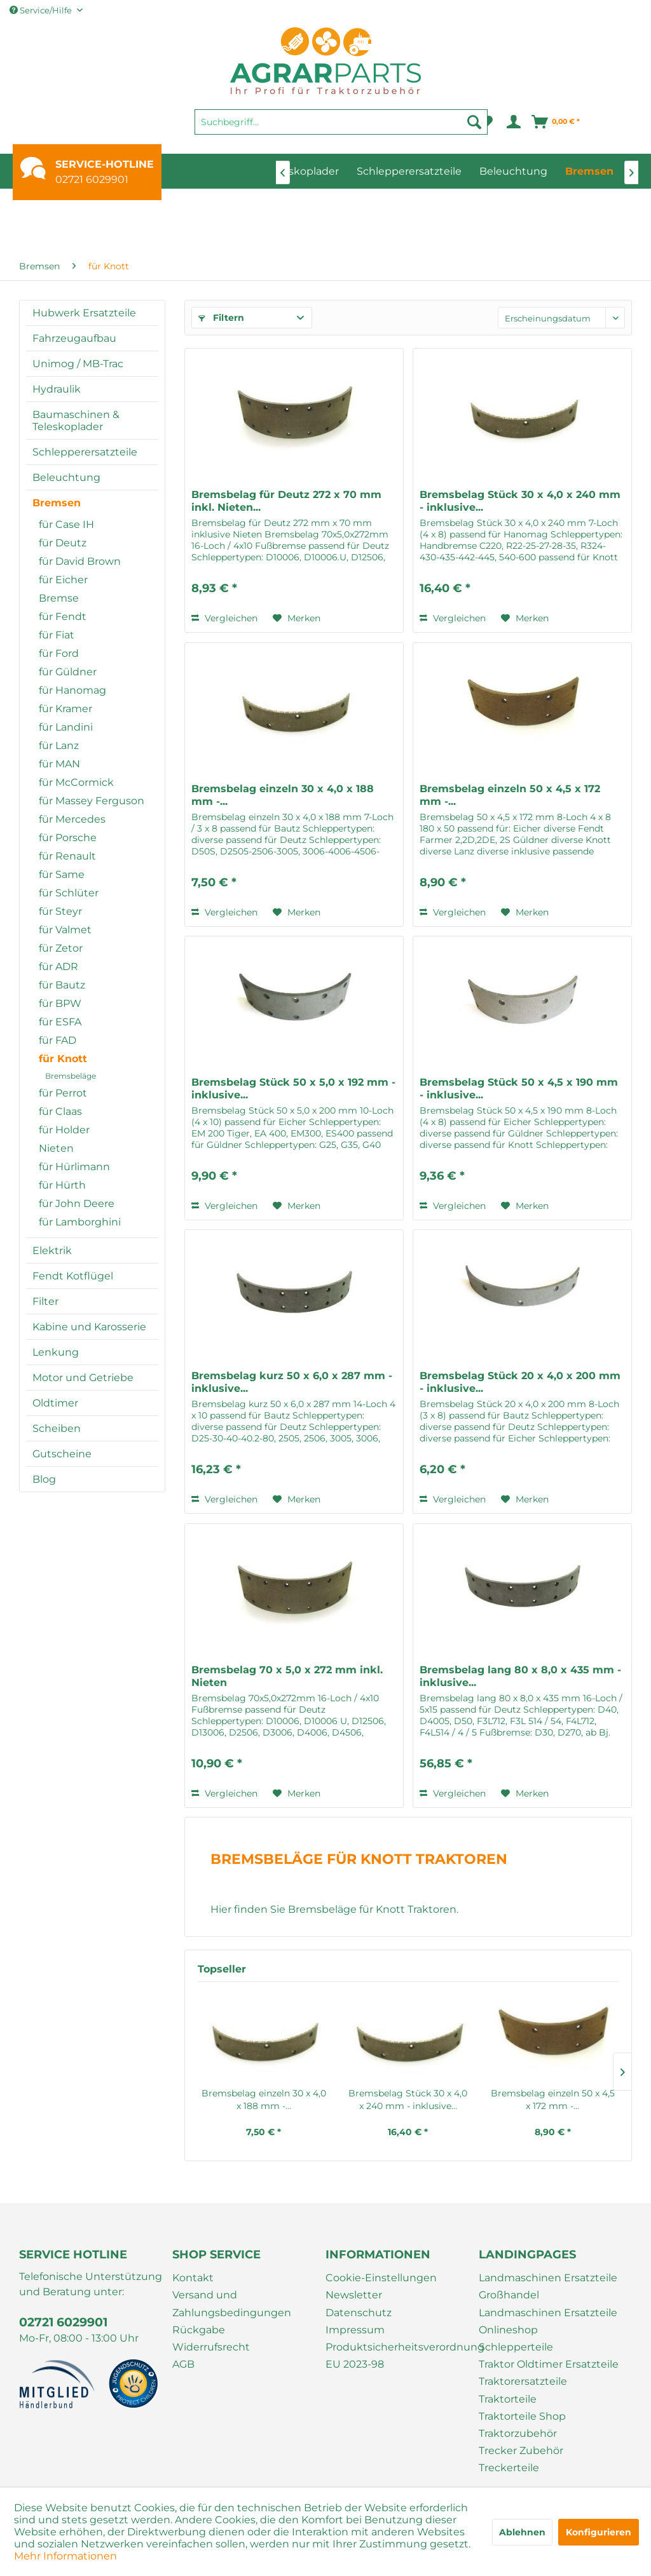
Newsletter (354, 2295)
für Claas (60, 1111)
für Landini (66, 727)
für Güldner (68, 672)
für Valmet (65, 930)
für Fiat (56, 635)
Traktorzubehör (518, 2433)
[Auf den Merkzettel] (296, 618)
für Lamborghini (80, 1222)
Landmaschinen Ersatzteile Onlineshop (548, 2321)
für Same (62, 874)
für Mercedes (72, 819)
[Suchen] (474, 122)
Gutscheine (62, 1454)
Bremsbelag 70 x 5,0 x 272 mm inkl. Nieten (287, 1676)
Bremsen (56, 503)
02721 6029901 (91, 179)
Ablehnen (522, 2532)
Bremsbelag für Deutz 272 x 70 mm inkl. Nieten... (286, 501)
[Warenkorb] (556, 122)
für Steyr (60, 911)
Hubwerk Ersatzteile (84, 313)
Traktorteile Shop (522, 2416)
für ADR (58, 967)
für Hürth (62, 1185)
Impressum (355, 2330)
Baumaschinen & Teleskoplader (76, 420)
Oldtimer (55, 1403)
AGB (183, 2364)
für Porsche (68, 838)
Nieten (56, 1148)
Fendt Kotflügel (72, 1276)
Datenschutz (359, 2313)
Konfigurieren (598, 2532)
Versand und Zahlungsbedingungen (231, 2303)
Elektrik (52, 1250)
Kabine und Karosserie (89, 1327)
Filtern (221, 317)
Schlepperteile (516, 2347)
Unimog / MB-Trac (77, 364)
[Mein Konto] (513, 122)
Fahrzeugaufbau (74, 338)
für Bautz (62, 985)
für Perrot (63, 1093)
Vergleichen (224, 618)
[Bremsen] (589, 171)
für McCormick (76, 782)
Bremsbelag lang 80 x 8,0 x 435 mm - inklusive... (520, 1676)
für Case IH (66, 524)
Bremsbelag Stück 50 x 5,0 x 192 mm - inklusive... (293, 1088)
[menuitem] (341, 127)
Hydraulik (56, 389)
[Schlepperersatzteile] (409, 171)
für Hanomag (72, 690)
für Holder (64, 1130)
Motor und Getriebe (83, 1378)
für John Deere (76, 1203)
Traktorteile (508, 2399)
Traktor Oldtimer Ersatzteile (549, 2364)
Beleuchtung (66, 477)
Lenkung (55, 1352)
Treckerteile (509, 2468)
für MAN (59, 764)
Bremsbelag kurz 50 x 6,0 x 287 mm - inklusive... (291, 1382)
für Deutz (62, 543)
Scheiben (56, 1428)
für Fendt (62, 616)
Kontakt (193, 2278)
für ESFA (60, 1022)
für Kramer (65, 709)
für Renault (67, 856)
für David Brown (80, 561)
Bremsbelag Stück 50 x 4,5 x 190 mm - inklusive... (519, 1088)
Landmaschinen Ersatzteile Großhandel (548, 2286)
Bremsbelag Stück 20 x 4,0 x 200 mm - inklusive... (520, 1382)
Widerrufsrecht (211, 2347)
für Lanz (59, 745)
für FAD (57, 1040)
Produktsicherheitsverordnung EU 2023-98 (399, 2355)
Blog (44, 1479)
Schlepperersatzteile (84, 452)
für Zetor (61, 948)
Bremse (59, 598)
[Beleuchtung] (513, 171)
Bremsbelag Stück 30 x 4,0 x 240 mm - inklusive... (520, 501)
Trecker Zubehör (521, 2451)
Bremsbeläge (70, 1076)
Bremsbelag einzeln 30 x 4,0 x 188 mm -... (282, 795)
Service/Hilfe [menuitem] (42, 10)
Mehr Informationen (65, 2556)
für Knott (63, 1059)
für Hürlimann (74, 1167)
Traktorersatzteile (523, 2381)
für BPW (60, 1003)
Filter (45, 1301)
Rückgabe (198, 2330)
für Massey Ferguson (91, 801)
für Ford (59, 653)
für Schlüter (69, 893)
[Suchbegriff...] (341, 122)
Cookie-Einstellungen (381, 2278)
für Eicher (63, 580)
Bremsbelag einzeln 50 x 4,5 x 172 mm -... (510, 795)
